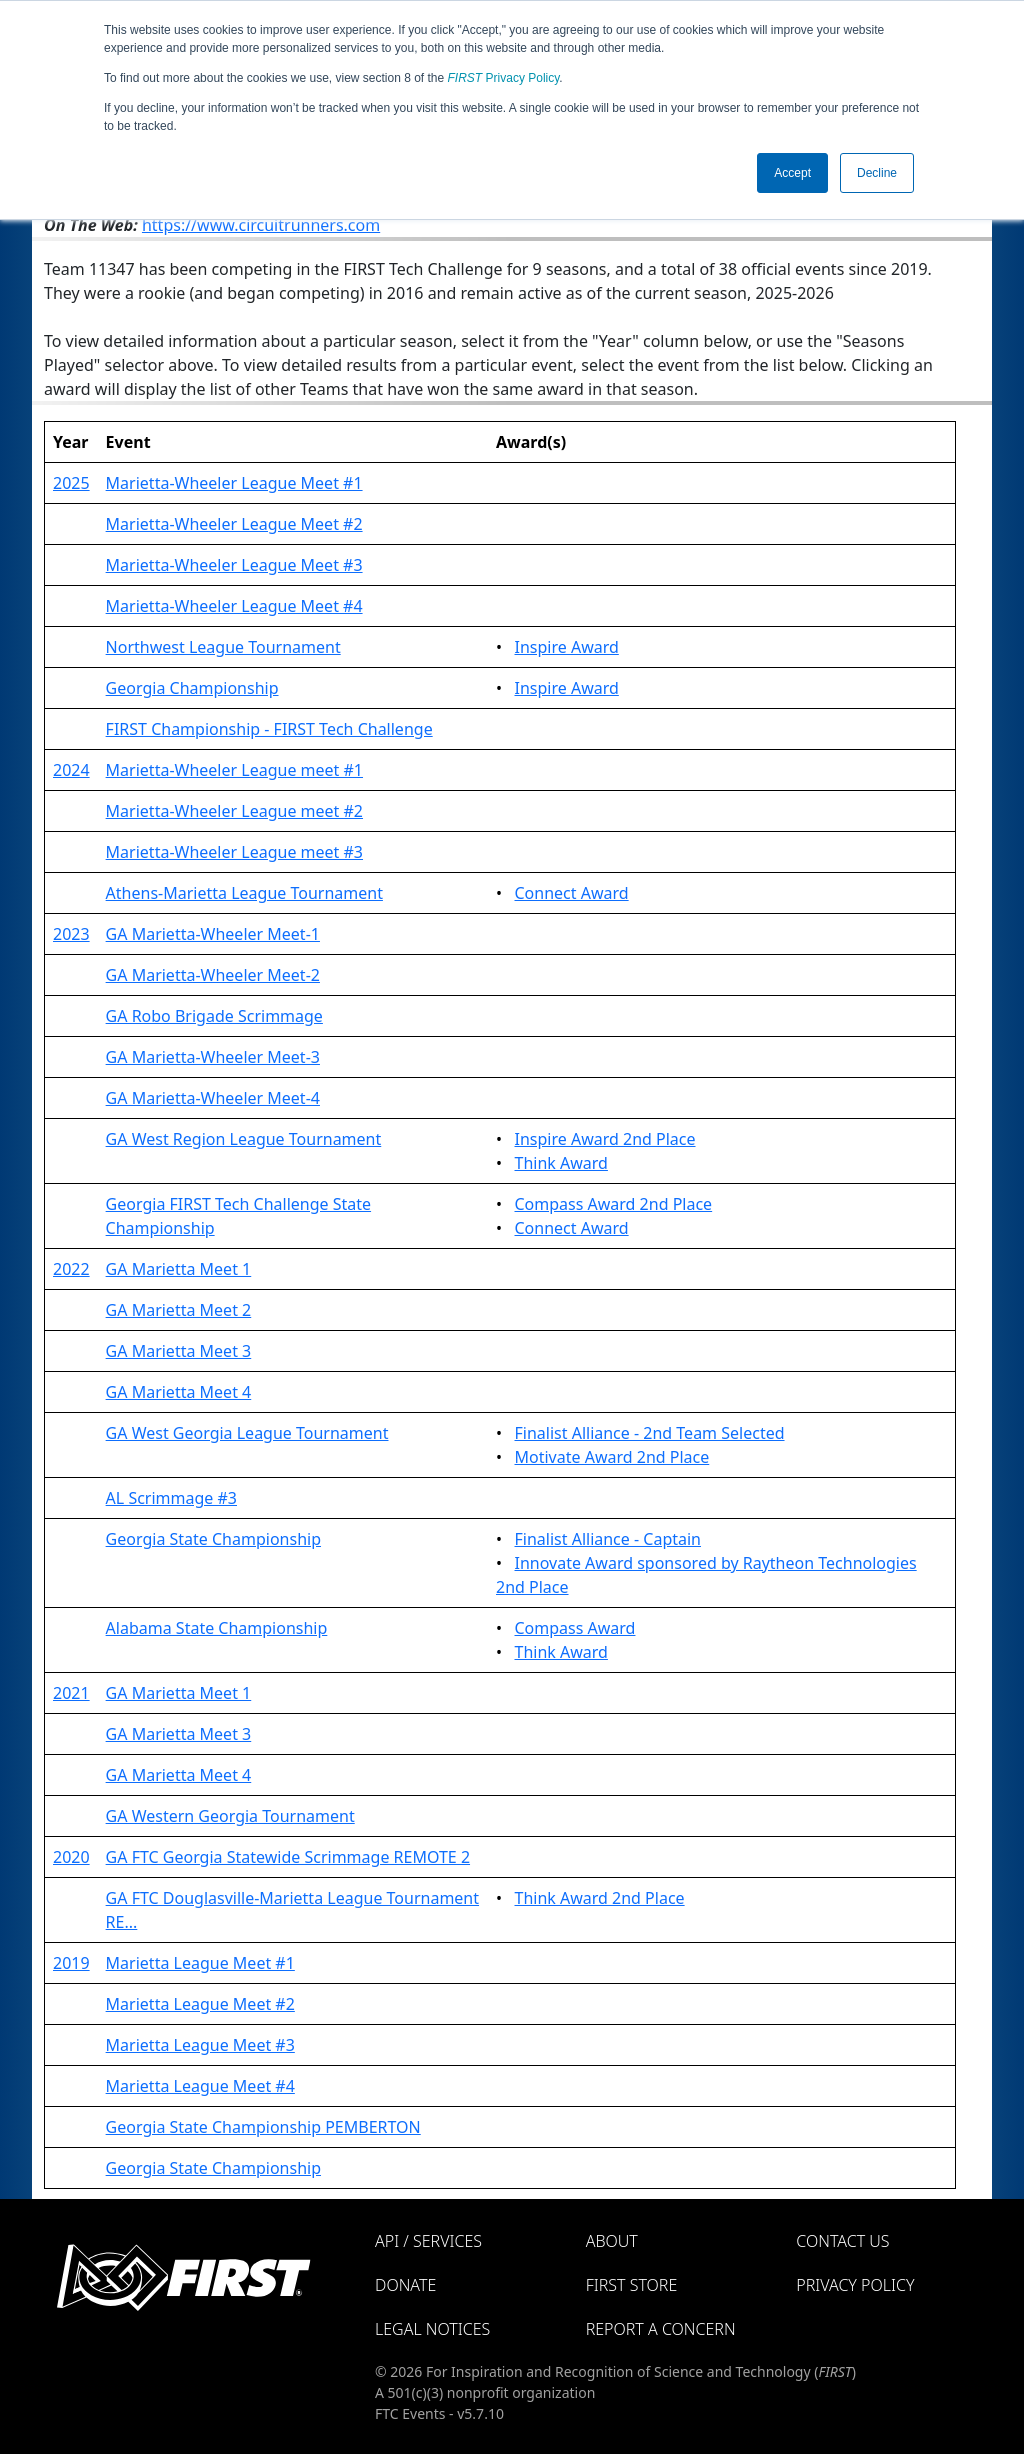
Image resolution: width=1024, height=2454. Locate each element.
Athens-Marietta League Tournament (244, 893)
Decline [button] (877, 173)
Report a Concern (661, 2329)
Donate (405, 2285)
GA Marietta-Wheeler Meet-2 (213, 975)
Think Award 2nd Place (600, 1898)
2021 (71, 1693)
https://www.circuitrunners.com (261, 225)
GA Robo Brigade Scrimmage (214, 1016)
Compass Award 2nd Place (614, 1204)
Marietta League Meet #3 (200, 2045)
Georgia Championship (192, 688)
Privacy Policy (504, 78)
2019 (71, 1963)
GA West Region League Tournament (244, 1139)
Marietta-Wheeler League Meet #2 (234, 524)
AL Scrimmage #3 (171, 1498)
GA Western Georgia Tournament (230, 1816)
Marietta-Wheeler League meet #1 (234, 770)
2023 (71, 934)
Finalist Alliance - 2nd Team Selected (650, 1433)
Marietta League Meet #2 (200, 2004)
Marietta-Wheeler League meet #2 (234, 811)
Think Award (561, 1163)
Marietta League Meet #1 (200, 1963)
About (612, 2241)
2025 (71, 483)
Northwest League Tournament (223, 647)
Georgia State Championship (213, 1539)
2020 (71, 1857)
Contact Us (842, 2241)
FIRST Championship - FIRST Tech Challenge (269, 729)
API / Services (428, 2241)
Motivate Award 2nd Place (612, 1457)
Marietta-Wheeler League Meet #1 (234, 483)
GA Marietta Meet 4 (179, 1392)
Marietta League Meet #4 (200, 2086)
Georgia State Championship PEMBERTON (263, 2127)
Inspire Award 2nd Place (605, 1139)
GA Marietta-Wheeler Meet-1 (213, 934)
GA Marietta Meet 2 (179, 1310)
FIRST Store (632, 2285)
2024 (71, 770)
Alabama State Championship (217, 1628)
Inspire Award (567, 647)
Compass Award (575, 1628)
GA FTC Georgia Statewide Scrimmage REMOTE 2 (288, 1857)
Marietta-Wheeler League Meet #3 (234, 565)
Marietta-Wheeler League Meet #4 (234, 606)
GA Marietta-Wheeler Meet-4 (213, 1098)
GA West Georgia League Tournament (247, 1433)
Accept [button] (792, 173)
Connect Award (572, 893)
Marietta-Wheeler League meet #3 (234, 852)
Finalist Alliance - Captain (608, 1539)
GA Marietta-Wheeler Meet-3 (213, 1057)
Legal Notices (432, 2329)
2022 (71, 1269)
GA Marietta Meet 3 (179, 1351)
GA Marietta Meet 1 (179, 1269)
